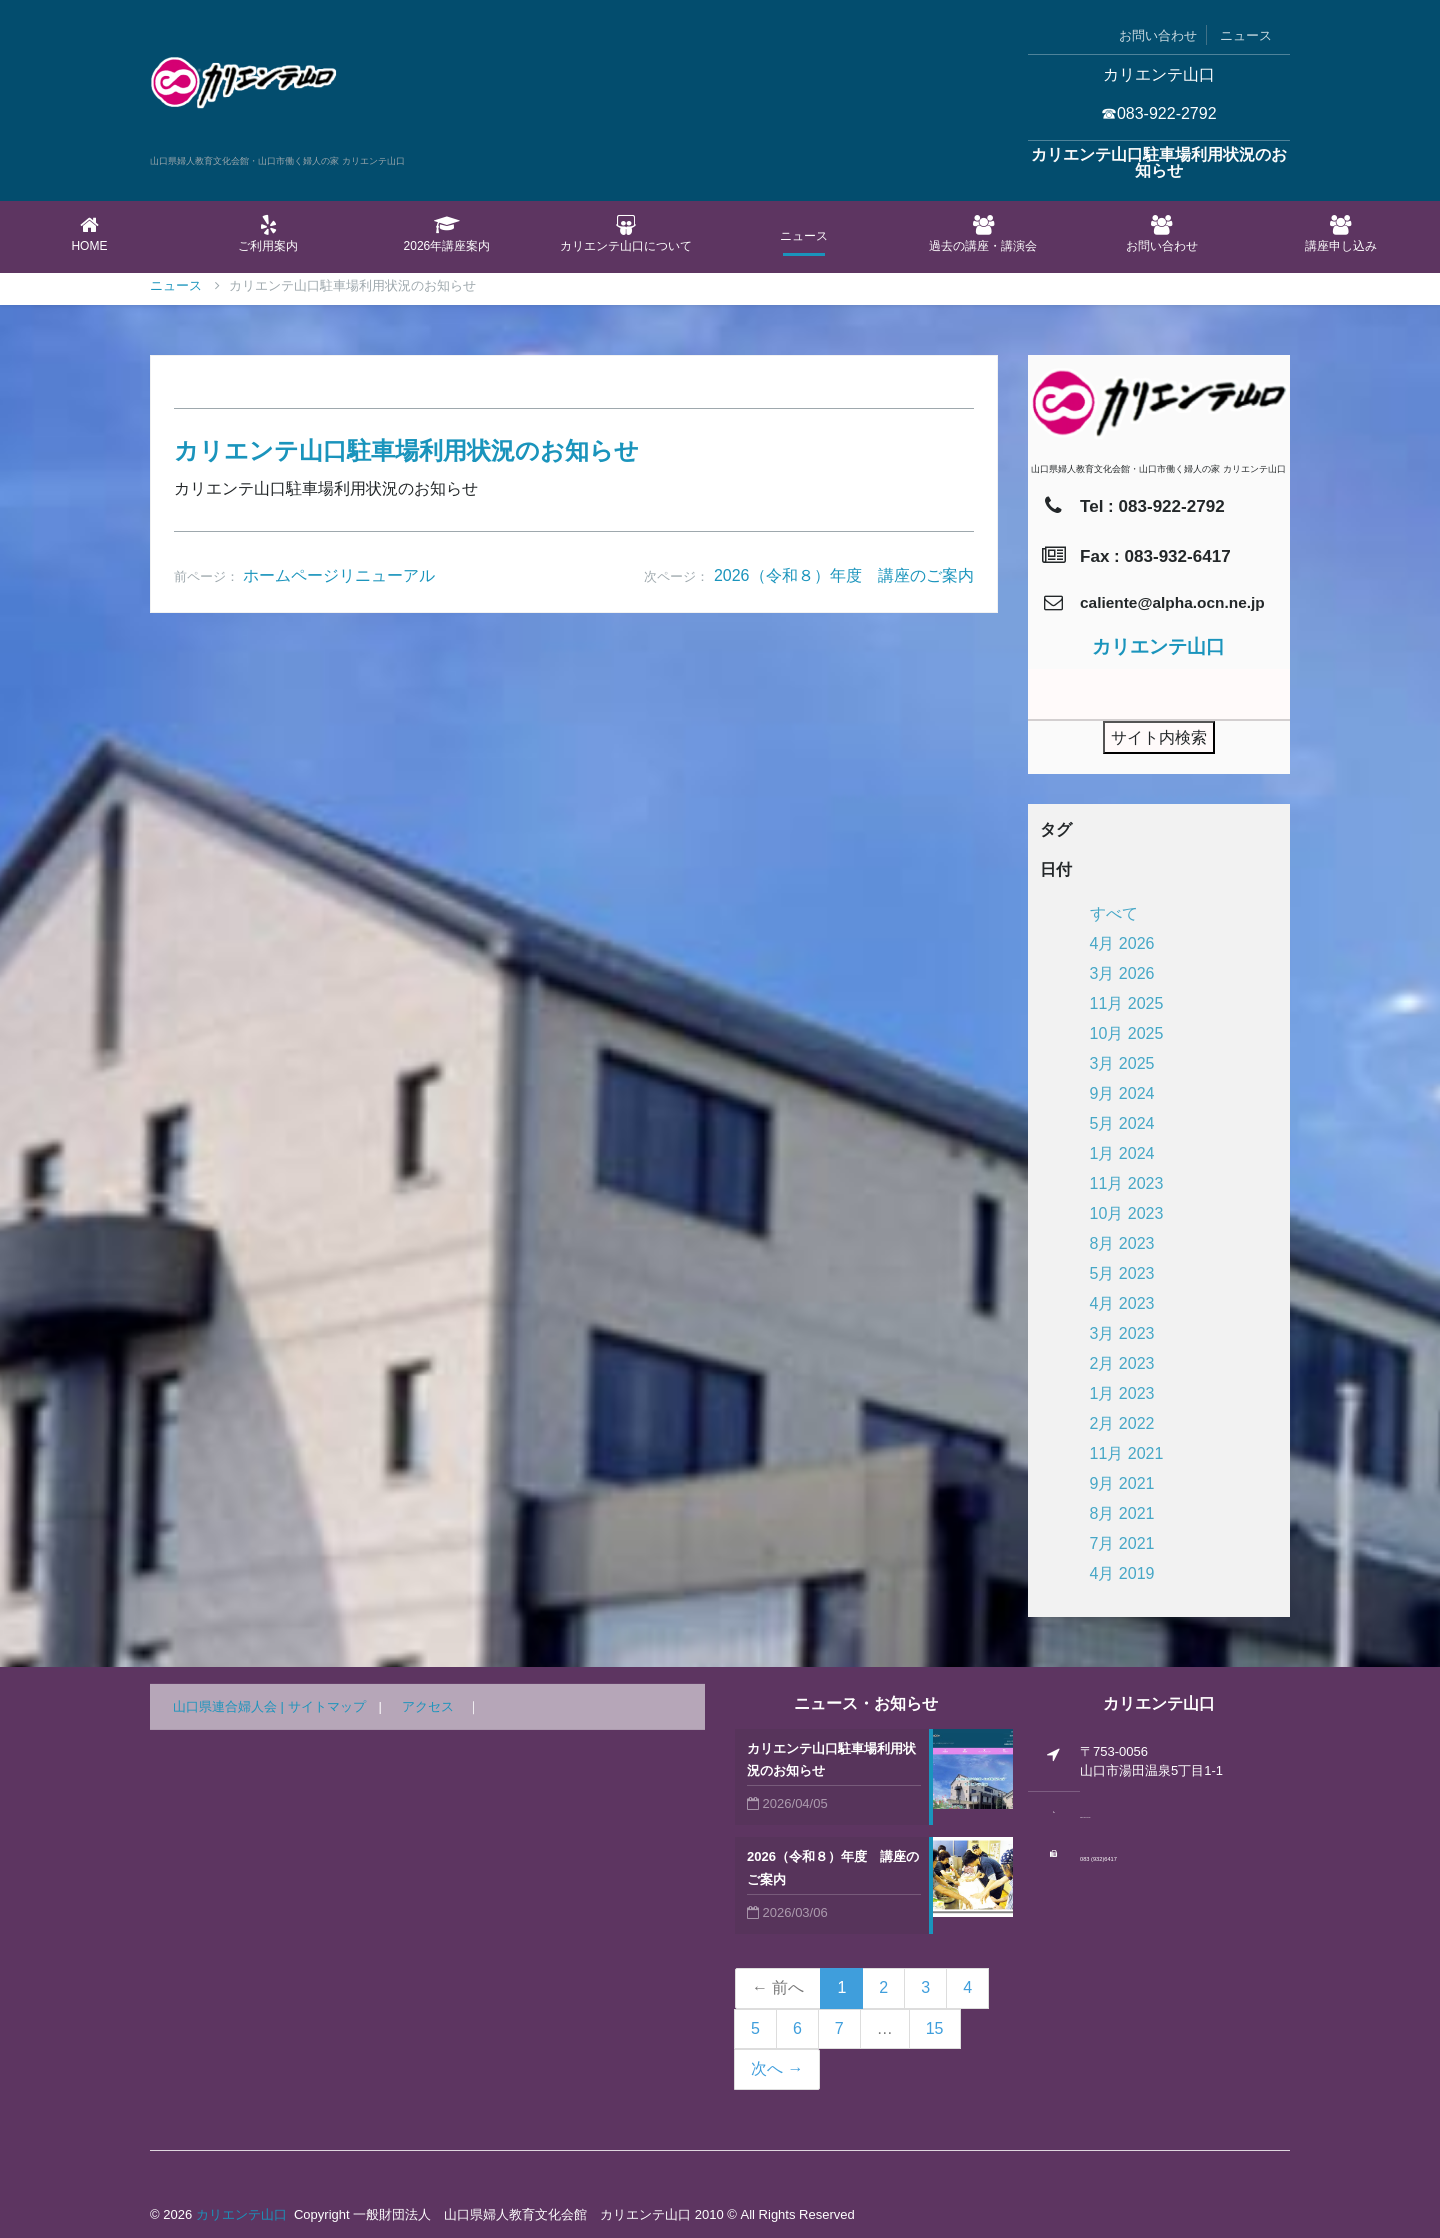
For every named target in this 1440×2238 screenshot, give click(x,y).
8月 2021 (1122, 1513)
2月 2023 (1122, 1363)
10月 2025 (1127, 1033)
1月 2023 (1122, 1393)
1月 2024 (1122, 1153)
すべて (1114, 913)
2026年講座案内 (447, 234)
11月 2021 (1127, 1453)
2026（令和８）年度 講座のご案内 (844, 1099)
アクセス (428, 1706)
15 (935, 2028)
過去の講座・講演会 (983, 234)
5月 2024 (1122, 1123)
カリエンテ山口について (625, 234)
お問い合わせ (1158, 35)
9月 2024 (1122, 1093)
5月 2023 (1122, 1273)
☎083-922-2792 (1159, 113)
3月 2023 (1122, 1333)
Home (89, 234)
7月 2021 (1122, 1543)
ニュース (1246, 35)
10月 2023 (1127, 1213)
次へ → (777, 2068)
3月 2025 (1122, 1063)
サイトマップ (327, 1706)
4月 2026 (1122, 943)
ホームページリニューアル (339, 1099)
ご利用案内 (268, 234)
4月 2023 (1122, 1303)
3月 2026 (1122, 973)
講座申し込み (1340, 234)
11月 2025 (1127, 1003)
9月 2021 (1122, 1483)
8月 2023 (1122, 1243)
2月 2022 (1122, 1423)
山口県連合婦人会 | (230, 1706)
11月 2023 (1127, 1183)
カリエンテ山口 (241, 2214)
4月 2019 (1122, 1573)
